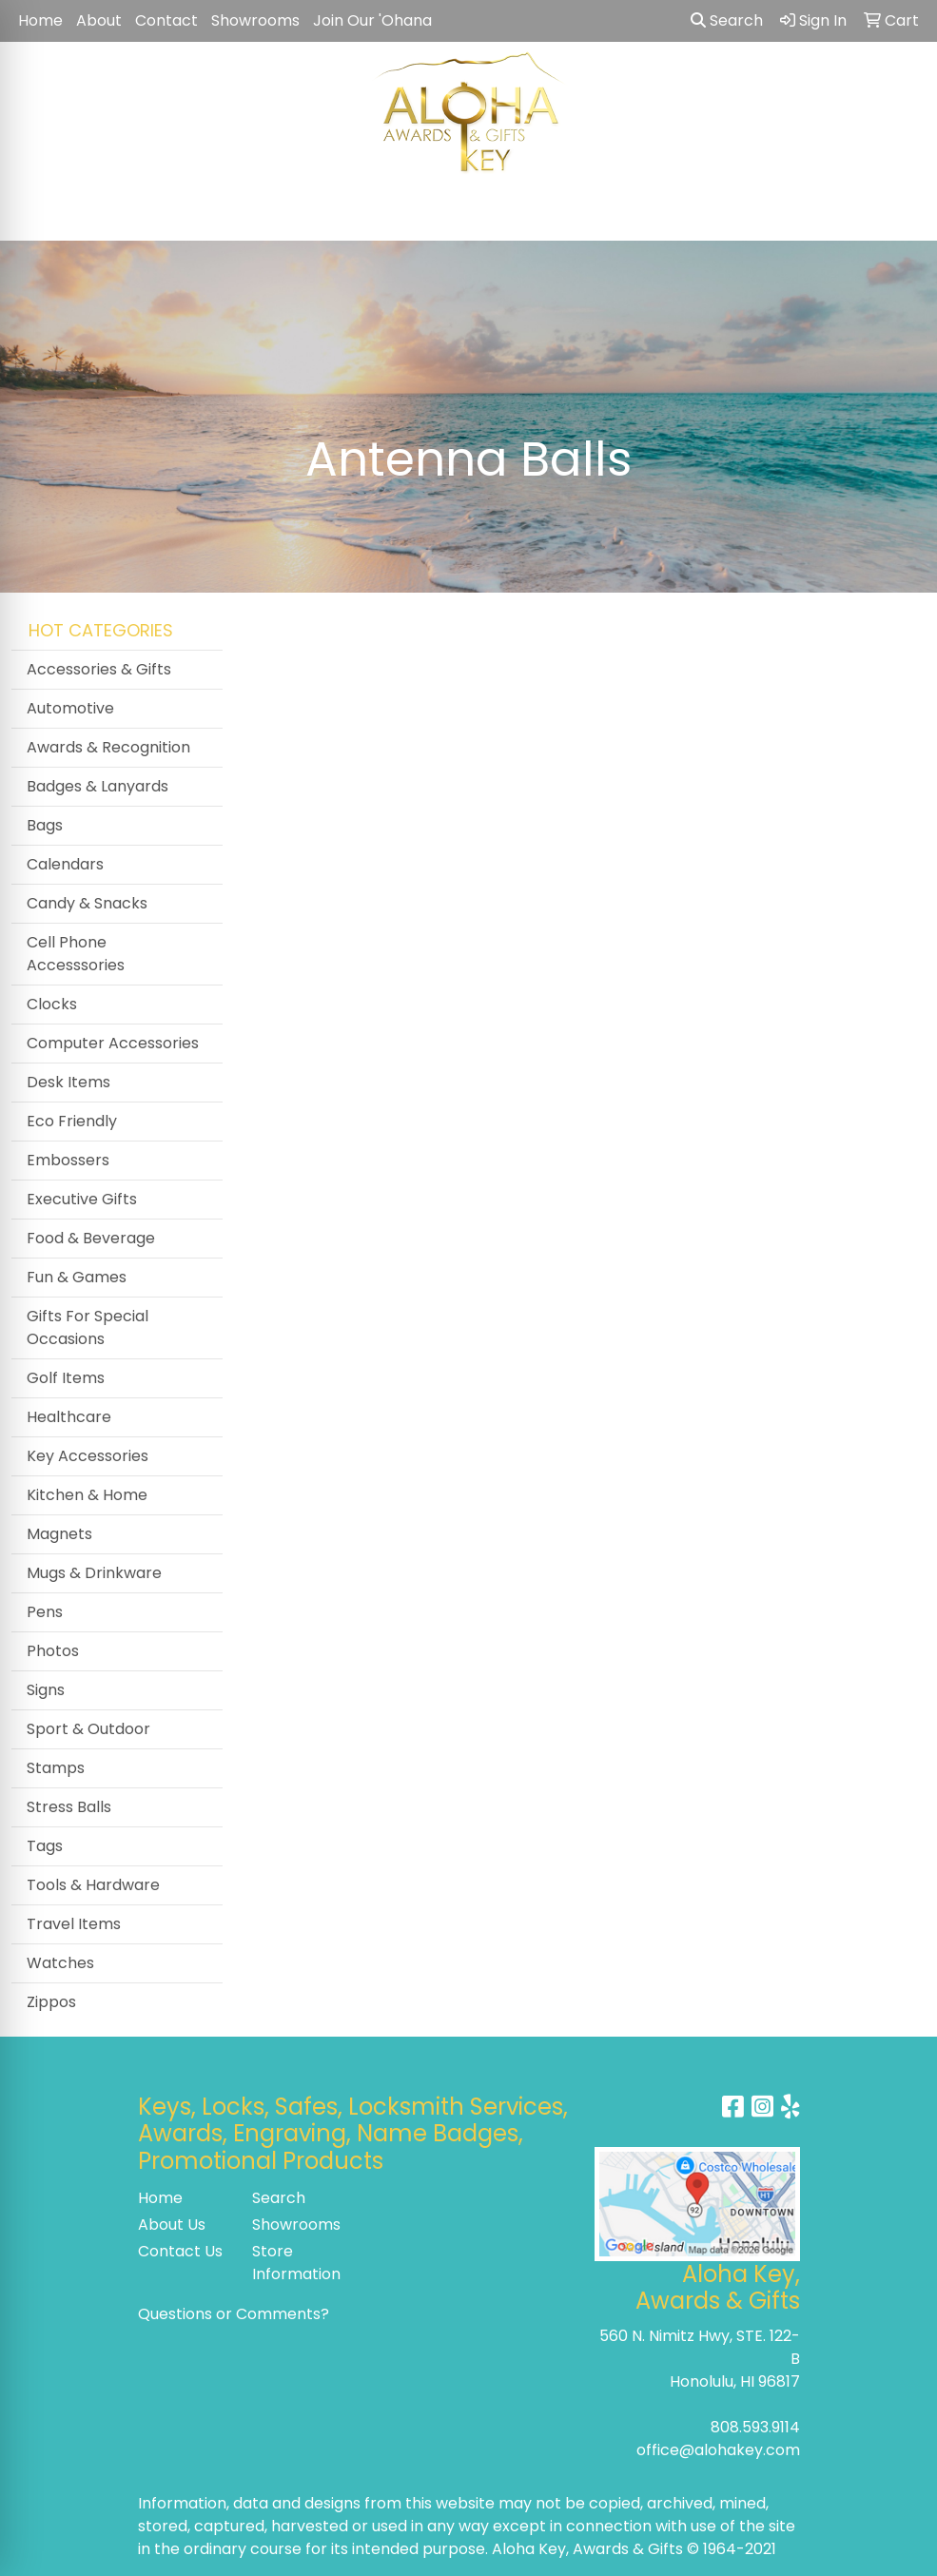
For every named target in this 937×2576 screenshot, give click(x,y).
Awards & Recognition (108, 747)
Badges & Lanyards (97, 786)
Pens (45, 1612)
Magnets (59, 1534)
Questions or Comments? (233, 2314)
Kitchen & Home (87, 1495)
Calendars (65, 864)
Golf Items (66, 1378)
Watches (60, 1963)
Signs (46, 1690)
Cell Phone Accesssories (76, 953)
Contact (166, 20)
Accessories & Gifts (99, 669)
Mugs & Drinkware (94, 1573)
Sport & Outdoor (88, 1729)
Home (40, 20)
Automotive (70, 708)
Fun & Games (77, 1277)
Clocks (52, 1004)
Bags (45, 825)
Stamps (56, 1768)
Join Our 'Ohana (372, 20)
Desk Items (68, 1082)
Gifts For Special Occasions (87, 1327)
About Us (171, 2224)
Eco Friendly (72, 1121)
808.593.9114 (755, 2427)
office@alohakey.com (718, 2450)
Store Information (296, 2262)
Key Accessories (87, 1456)
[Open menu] (899, 213)
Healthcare (69, 1417)
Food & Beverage (91, 1238)
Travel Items (74, 1924)
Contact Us (180, 2251)
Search (727, 20)
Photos (53, 1651)
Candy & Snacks (87, 903)
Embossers (68, 1160)
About (99, 20)
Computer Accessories (113, 1043)
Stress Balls (69, 1807)
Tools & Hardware (93, 1885)
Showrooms (255, 20)
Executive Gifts (82, 1199)
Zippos (51, 2002)
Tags (45, 1846)
